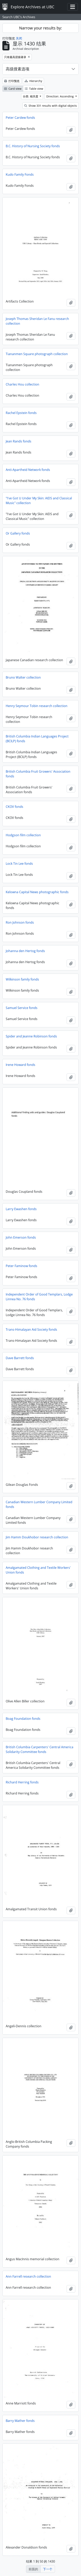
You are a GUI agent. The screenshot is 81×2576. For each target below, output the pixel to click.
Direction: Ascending (60, 96)
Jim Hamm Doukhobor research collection (37, 1537)
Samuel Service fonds (21, 1008)
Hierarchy (33, 81)
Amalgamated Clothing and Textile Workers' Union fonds (38, 1570)
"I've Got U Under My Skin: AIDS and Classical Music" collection (39, 500)
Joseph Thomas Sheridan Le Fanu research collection (37, 321)
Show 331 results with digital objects (50, 105)
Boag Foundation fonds (23, 1718)
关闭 (19, 38)
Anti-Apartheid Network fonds (28, 470)
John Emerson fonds (21, 1237)
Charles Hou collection (22, 384)
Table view (34, 89)
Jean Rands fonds (18, 441)
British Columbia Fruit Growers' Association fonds (38, 773)
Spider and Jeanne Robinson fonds (31, 1036)
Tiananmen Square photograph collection (37, 354)
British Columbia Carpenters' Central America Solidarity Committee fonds (39, 1749)
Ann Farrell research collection (28, 2276)
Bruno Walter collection (23, 677)
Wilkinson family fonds (22, 979)
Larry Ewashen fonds (21, 1209)
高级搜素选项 (17, 69)
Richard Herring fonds (22, 1782)
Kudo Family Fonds (20, 174)
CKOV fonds (14, 806)
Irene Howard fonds (20, 1065)
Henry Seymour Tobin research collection (36, 706)
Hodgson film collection (23, 835)
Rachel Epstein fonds (21, 413)
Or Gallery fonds (18, 533)
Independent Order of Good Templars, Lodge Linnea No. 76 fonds (39, 1296)
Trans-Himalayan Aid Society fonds (31, 1329)
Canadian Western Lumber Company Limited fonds (39, 1504)
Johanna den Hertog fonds (25, 951)
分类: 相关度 (31, 96)
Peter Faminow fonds (21, 1266)
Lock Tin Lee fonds (19, 863)
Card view (12, 89)
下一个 (47, 2569)
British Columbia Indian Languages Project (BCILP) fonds (37, 738)
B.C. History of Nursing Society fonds (33, 146)
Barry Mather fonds (20, 2421)
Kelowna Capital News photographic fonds (37, 892)
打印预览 (12, 81)
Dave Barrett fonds (20, 1358)
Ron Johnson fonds (20, 922)
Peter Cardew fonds (20, 117)
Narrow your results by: (40, 28)
